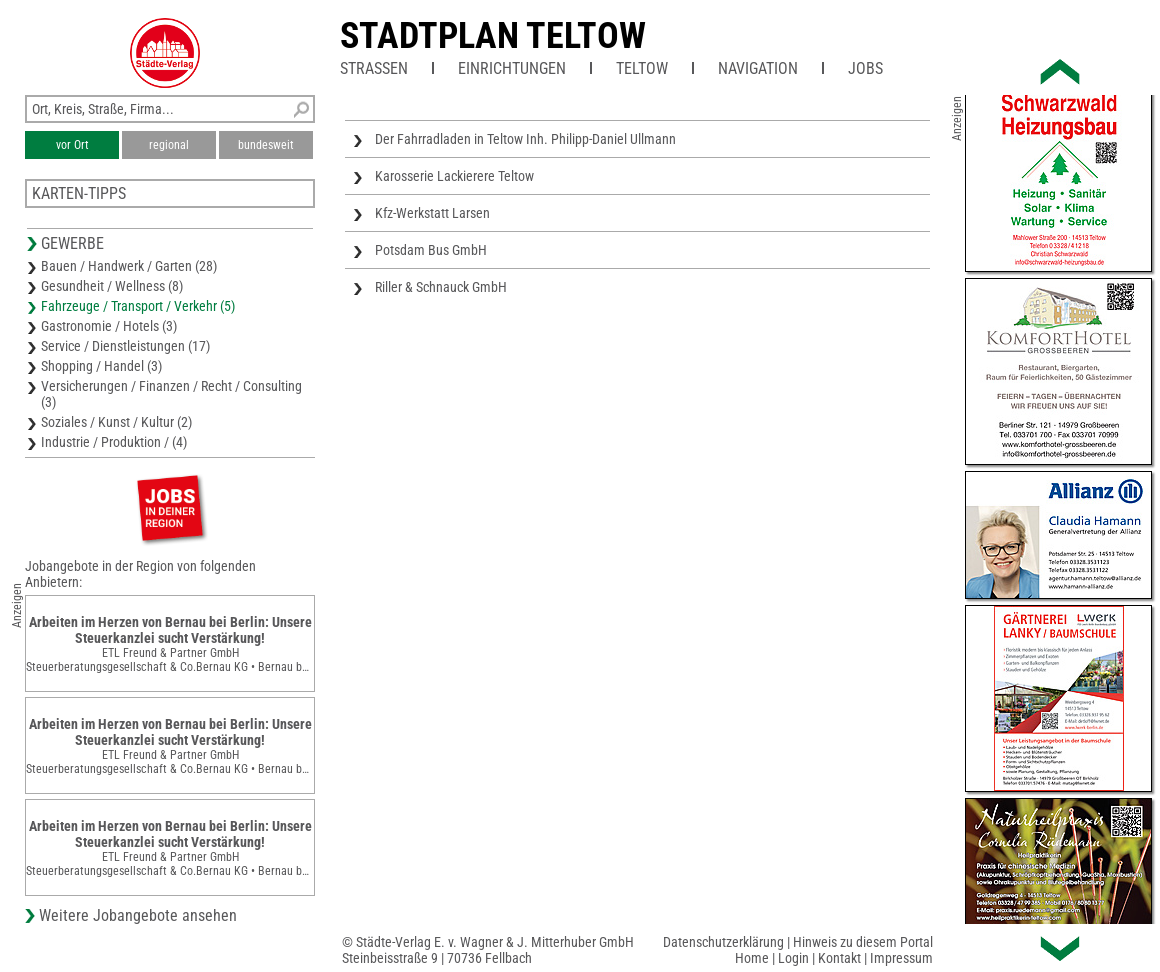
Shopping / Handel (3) (101, 366)
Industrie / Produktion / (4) (114, 442)
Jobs (865, 68)
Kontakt (839, 958)
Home (752, 958)
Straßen (374, 68)
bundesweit (266, 145)
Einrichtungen (512, 68)
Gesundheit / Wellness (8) (112, 286)
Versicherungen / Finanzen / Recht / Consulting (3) (171, 394)
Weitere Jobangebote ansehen (138, 915)
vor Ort (72, 145)
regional (169, 145)
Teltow (642, 68)
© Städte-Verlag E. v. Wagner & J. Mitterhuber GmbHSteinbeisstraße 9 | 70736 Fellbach (488, 950)
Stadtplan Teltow (493, 36)
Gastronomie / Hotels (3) (109, 326)
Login (793, 958)
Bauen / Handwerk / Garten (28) (129, 266)
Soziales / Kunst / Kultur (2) (116, 422)
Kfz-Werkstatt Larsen (432, 213)
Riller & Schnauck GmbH (441, 287)
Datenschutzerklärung (723, 942)
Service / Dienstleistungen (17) (125, 346)
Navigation (758, 68)
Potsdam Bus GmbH (431, 250)
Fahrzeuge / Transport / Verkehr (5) (138, 306)
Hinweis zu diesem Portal (863, 942)
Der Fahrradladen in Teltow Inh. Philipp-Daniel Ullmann (525, 139)
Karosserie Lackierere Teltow (454, 176)
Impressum (901, 958)
